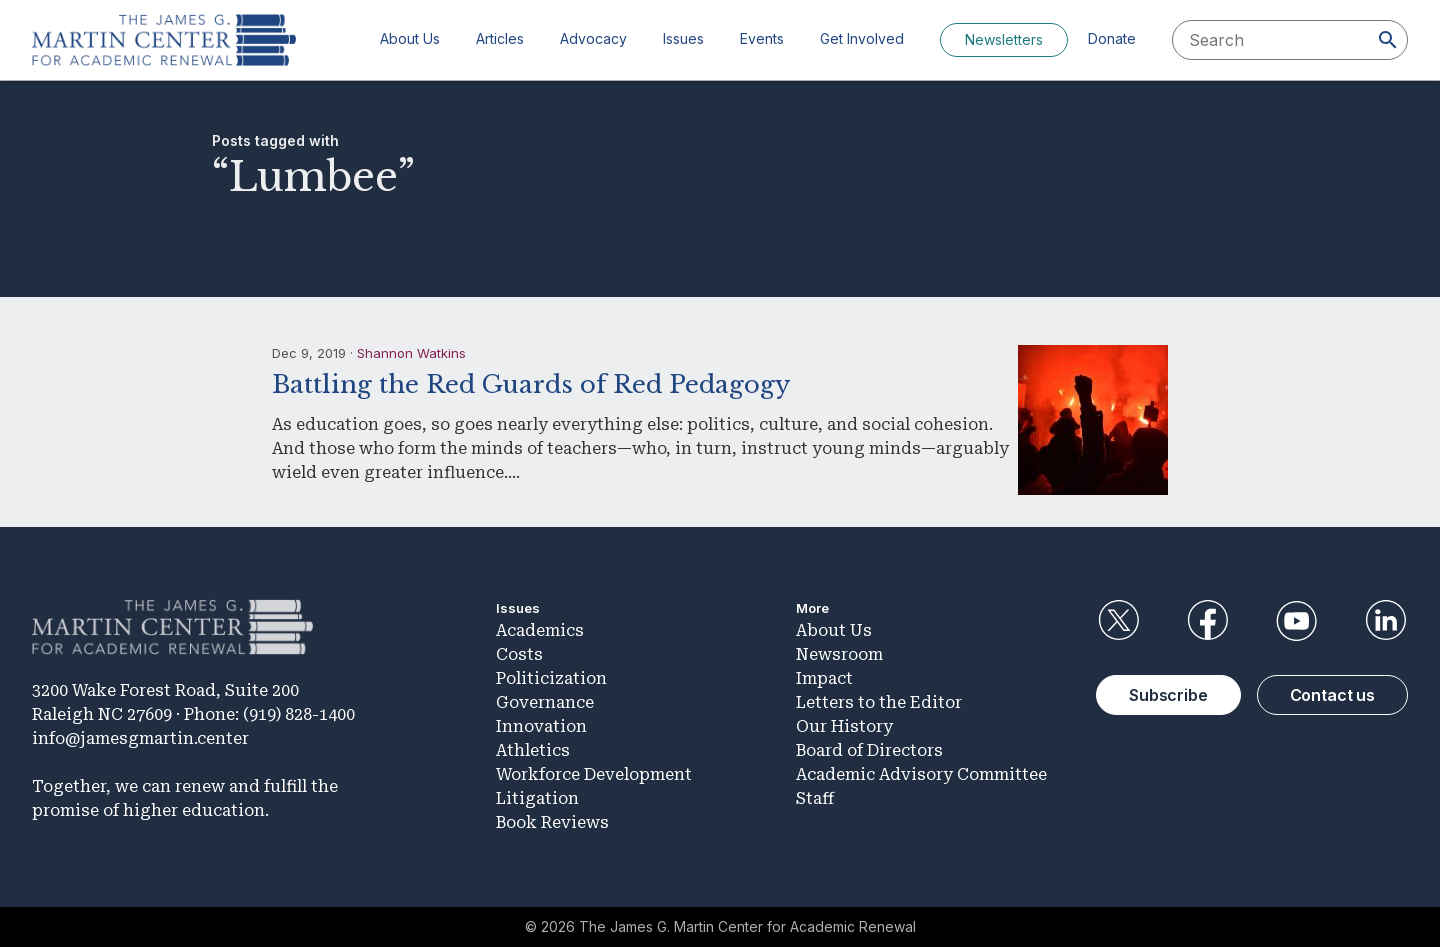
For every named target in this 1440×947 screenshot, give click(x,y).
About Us (410, 38)
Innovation (541, 726)
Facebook (1207, 621)
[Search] (1388, 40)
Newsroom (839, 654)
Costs (519, 654)
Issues (683, 38)
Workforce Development (594, 774)
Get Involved (862, 38)
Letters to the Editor (879, 702)
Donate (1112, 38)
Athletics (533, 750)
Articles (500, 38)
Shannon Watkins (411, 353)
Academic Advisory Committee (921, 774)
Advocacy (593, 38)
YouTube (1297, 621)
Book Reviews (552, 822)
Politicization (551, 678)
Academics (540, 630)
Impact (824, 678)
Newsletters (1004, 39)
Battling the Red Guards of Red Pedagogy (531, 384)
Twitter (1118, 621)
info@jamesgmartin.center (140, 738)
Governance (545, 702)
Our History (844, 726)
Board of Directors (869, 750)
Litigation (537, 798)
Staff (815, 798)
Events (762, 38)
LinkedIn (1386, 621)
